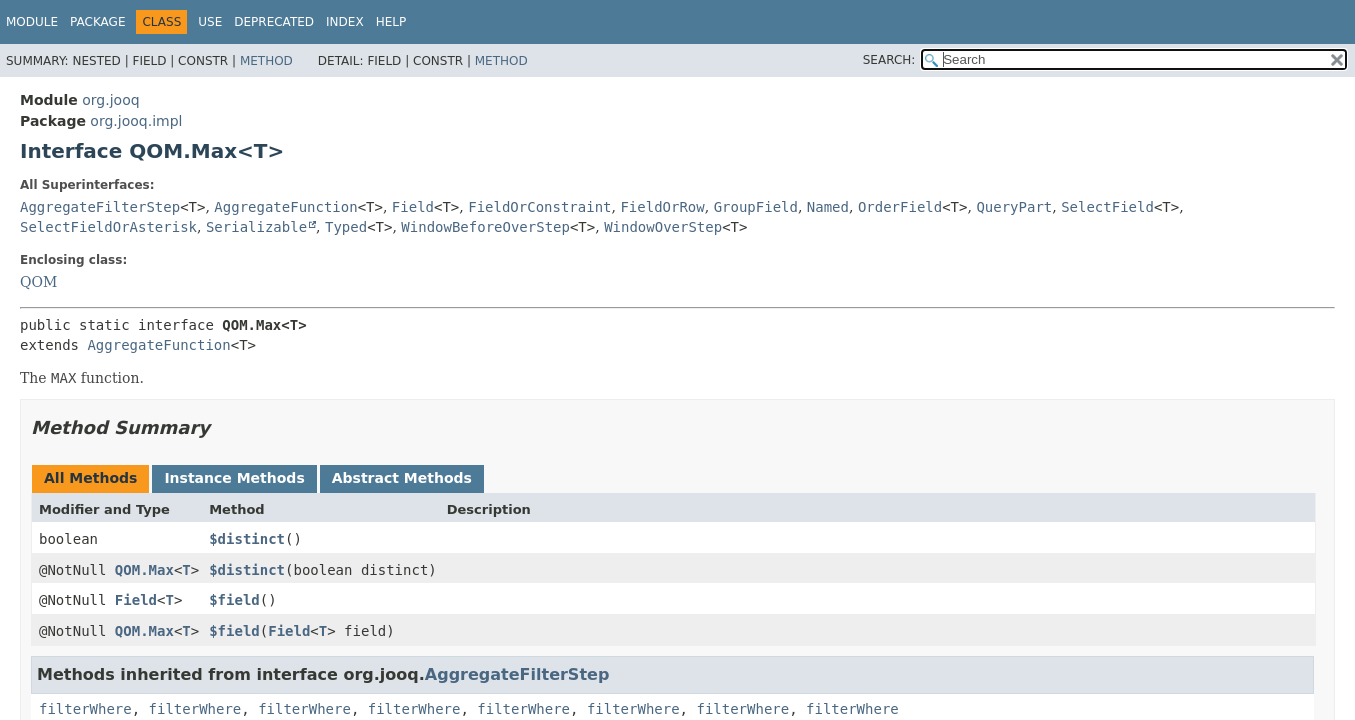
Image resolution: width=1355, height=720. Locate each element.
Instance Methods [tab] (234, 478)
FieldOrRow (662, 207)
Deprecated (274, 22)
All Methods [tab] (90, 478)
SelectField (1107, 207)
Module (32, 22)
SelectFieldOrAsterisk (108, 227)
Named (828, 207)
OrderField (900, 207)
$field (234, 600)
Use (210, 22)
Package (97, 22)
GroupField (756, 207)
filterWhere (85, 709)
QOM (38, 282)
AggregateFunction (285, 207)
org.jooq (110, 100)
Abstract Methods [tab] (402, 478)
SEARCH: (889, 60)
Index (345, 22)
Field (413, 207)
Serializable (256, 227)
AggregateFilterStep (100, 207)
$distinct (247, 539)
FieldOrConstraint (539, 207)
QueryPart (1014, 207)
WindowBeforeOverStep (485, 227)
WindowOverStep (663, 227)
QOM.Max (144, 570)
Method (266, 61)
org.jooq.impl (136, 121)
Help (391, 22)
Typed (346, 227)
